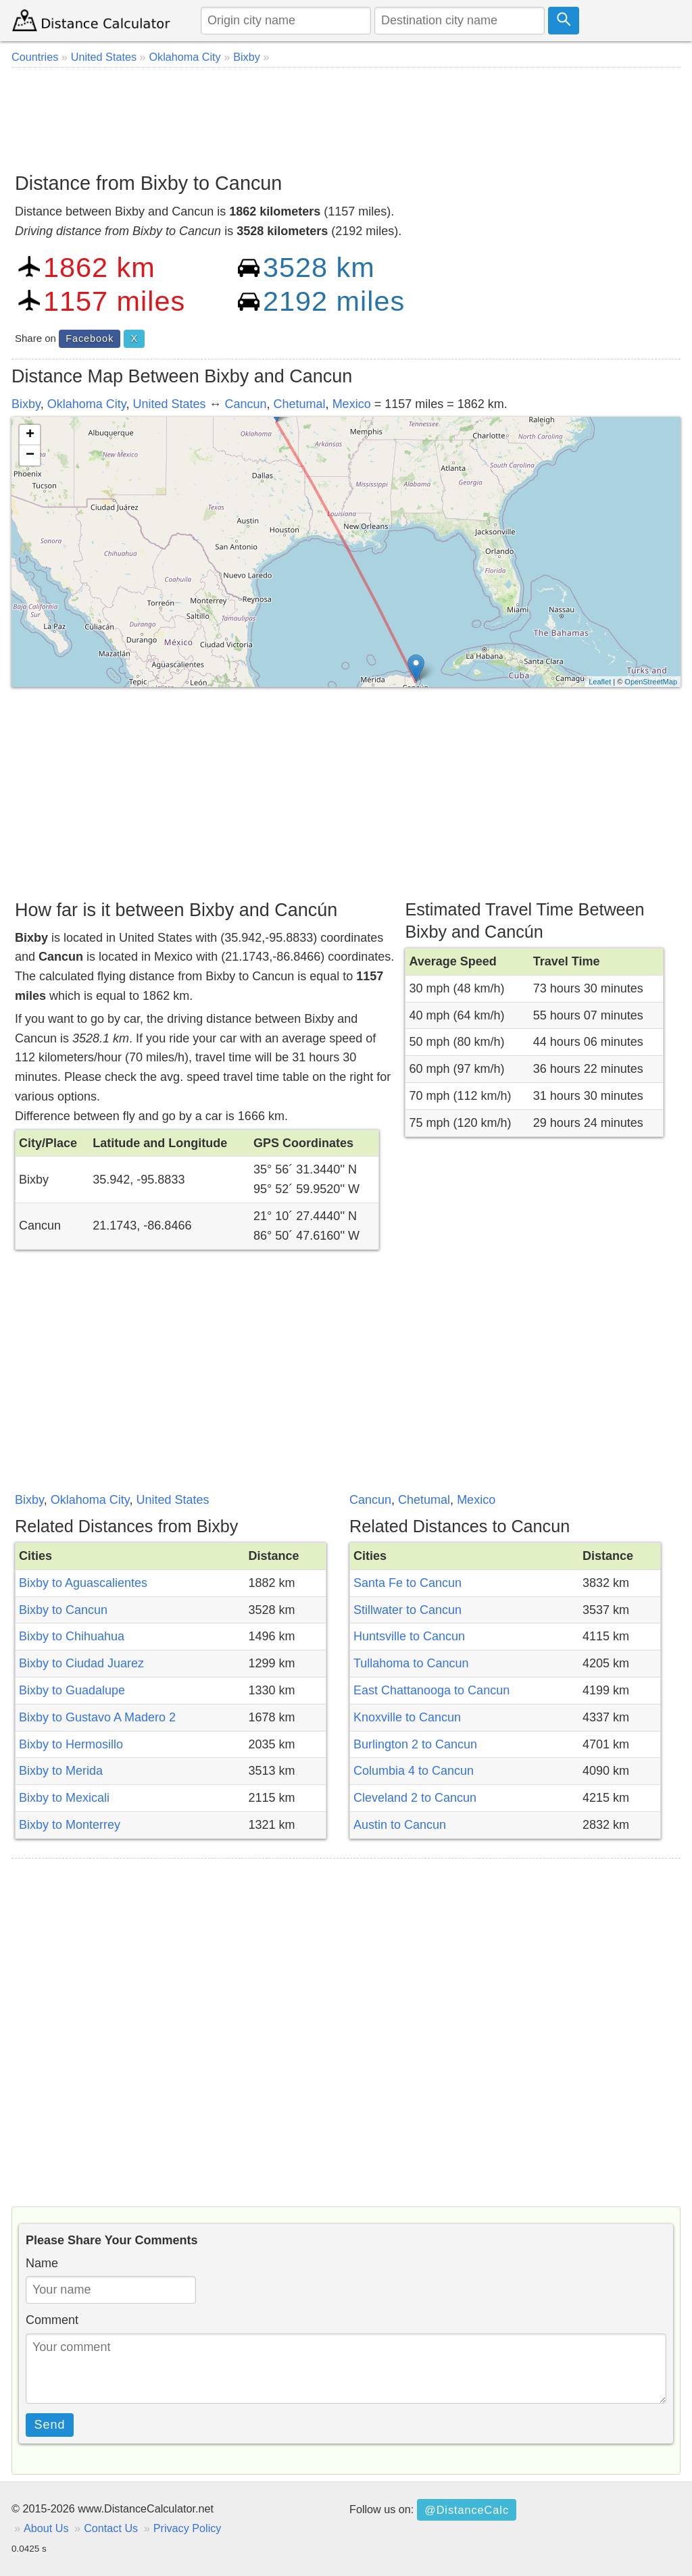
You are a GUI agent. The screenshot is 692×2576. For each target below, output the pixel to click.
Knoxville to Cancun (407, 1717)
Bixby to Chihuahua (71, 1636)
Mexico (351, 404)
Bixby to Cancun (63, 1610)
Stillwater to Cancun (407, 1610)
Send (50, 2424)
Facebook (90, 338)
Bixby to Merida (61, 1770)
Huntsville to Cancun (409, 1636)
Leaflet (600, 682)
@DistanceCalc (466, 2510)
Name (42, 2263)
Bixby (26, 404)
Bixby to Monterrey (69, 1825)
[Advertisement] (346, 114)
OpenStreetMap (650, 682)
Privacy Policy (187, 2528)
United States (168, 404)
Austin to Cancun (399, 1825)
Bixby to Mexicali (64, 1797)
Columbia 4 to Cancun (413, 1770)
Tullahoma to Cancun (410, 1663)
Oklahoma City (86, 404)
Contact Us (111, 2528)
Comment (52, 2320)
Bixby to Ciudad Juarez (81, 1663)
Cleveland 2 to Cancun (414, 1797)
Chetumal (300, 404)
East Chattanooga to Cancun (431, 1690)
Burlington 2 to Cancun (415, 1744)
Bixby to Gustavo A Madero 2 (97, 1717)
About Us (46, 2528)
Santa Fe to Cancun (407, 1583)
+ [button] (30, 435)
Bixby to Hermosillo (71, 1744)
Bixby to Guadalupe (72, 1690)
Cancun (246, 404)
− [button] (30, 455)
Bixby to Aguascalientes (83, 1583)
